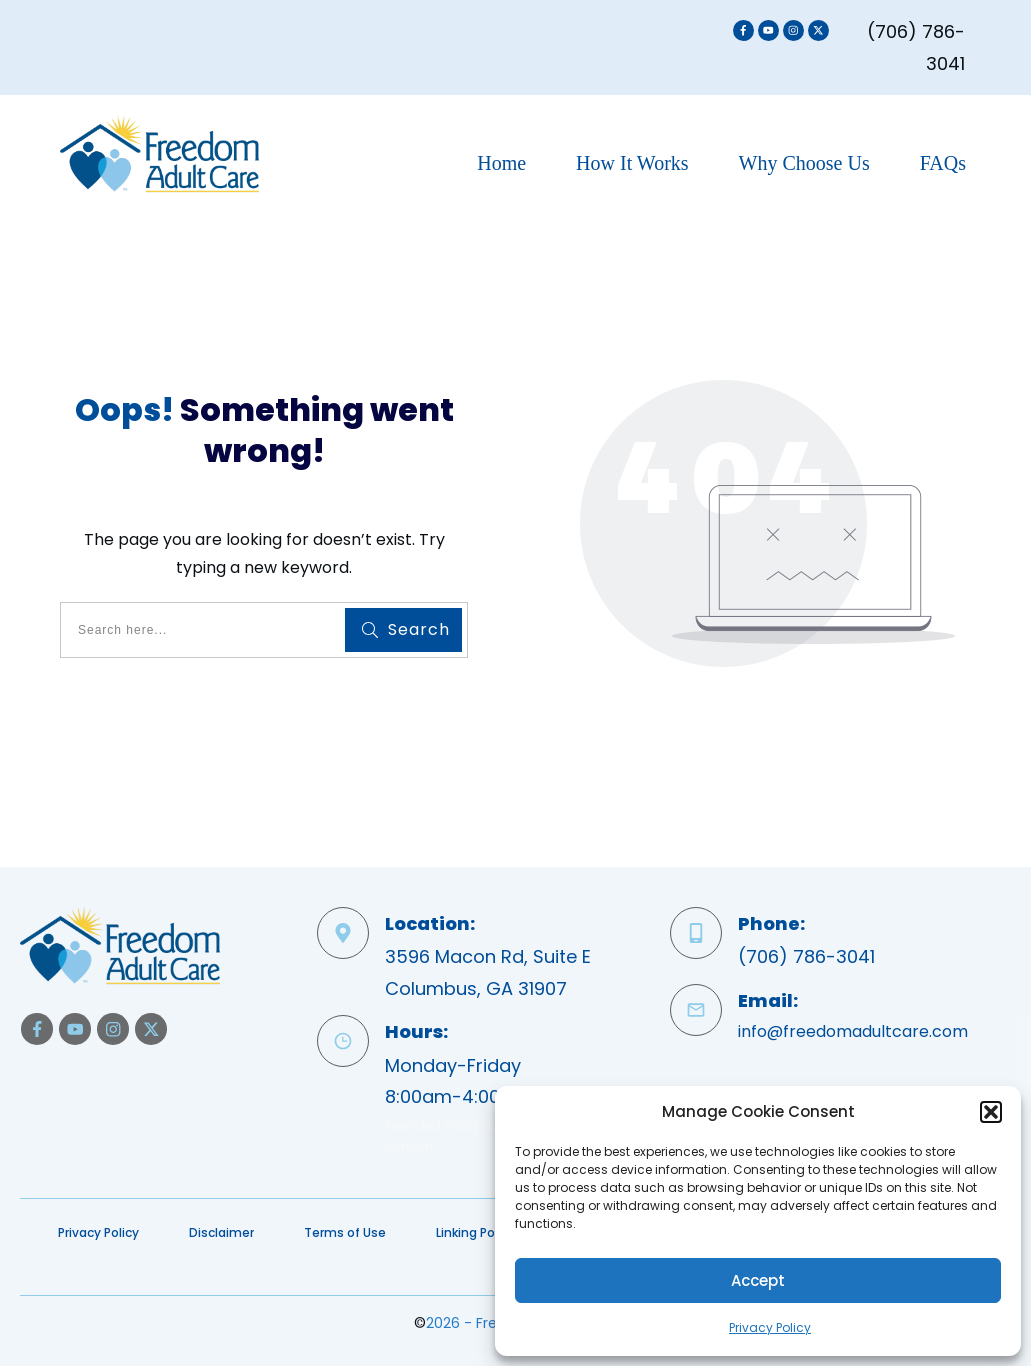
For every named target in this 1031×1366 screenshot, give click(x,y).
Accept (758, 1280)
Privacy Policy (770, 1327)
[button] (991, 1112)
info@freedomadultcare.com (853, 1031)
